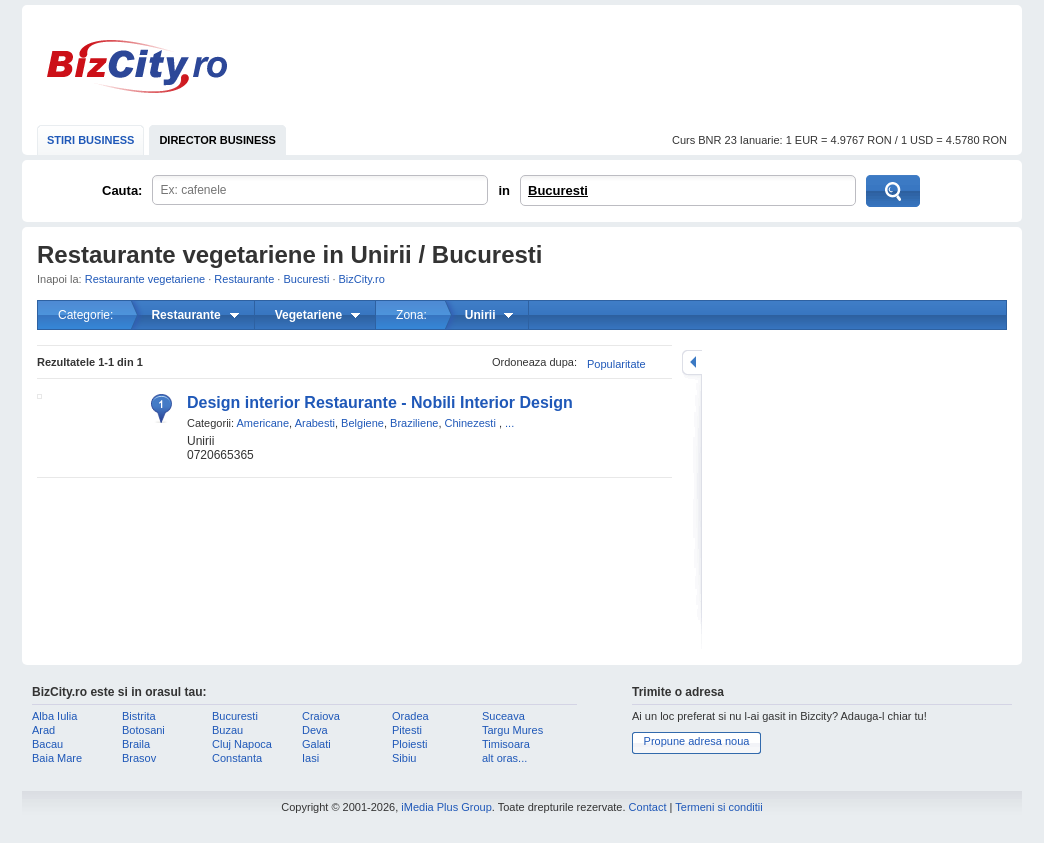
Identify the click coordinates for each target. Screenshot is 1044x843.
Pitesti (407, 730)
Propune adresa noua (697, 741)
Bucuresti (558, 190)
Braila (136, 744)
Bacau (47, 744)
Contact (648, 807)
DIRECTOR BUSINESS (217, 140)
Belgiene (362, 423)
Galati (316, 744)
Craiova (321, 716)
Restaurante (244, 279)
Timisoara (506, 744)
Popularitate (616, 364)
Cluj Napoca (242, 744)
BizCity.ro (137, 66)
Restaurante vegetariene (145, 279)
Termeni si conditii (718, 807)
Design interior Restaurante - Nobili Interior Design (380, 402)
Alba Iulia (54, 716)
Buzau (227, 730)
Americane (263, 423)
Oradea (410, 716)
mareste (692, 362)
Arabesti (315, 423)
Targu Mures (512, 730)
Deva (315, 730)
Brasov (139, 758)
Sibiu (404, 758)
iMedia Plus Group (446, 807)
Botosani (143, 730)
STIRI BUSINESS (90, 140)
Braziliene (414, 423)
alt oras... (504, 758)
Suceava (503, 716)
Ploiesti (409, 744)
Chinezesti (470, 423)
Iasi (310, 758)
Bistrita (139, 716)
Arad (43, 730)
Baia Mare (57, 758)
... (509, 423)
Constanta (237, 758)
